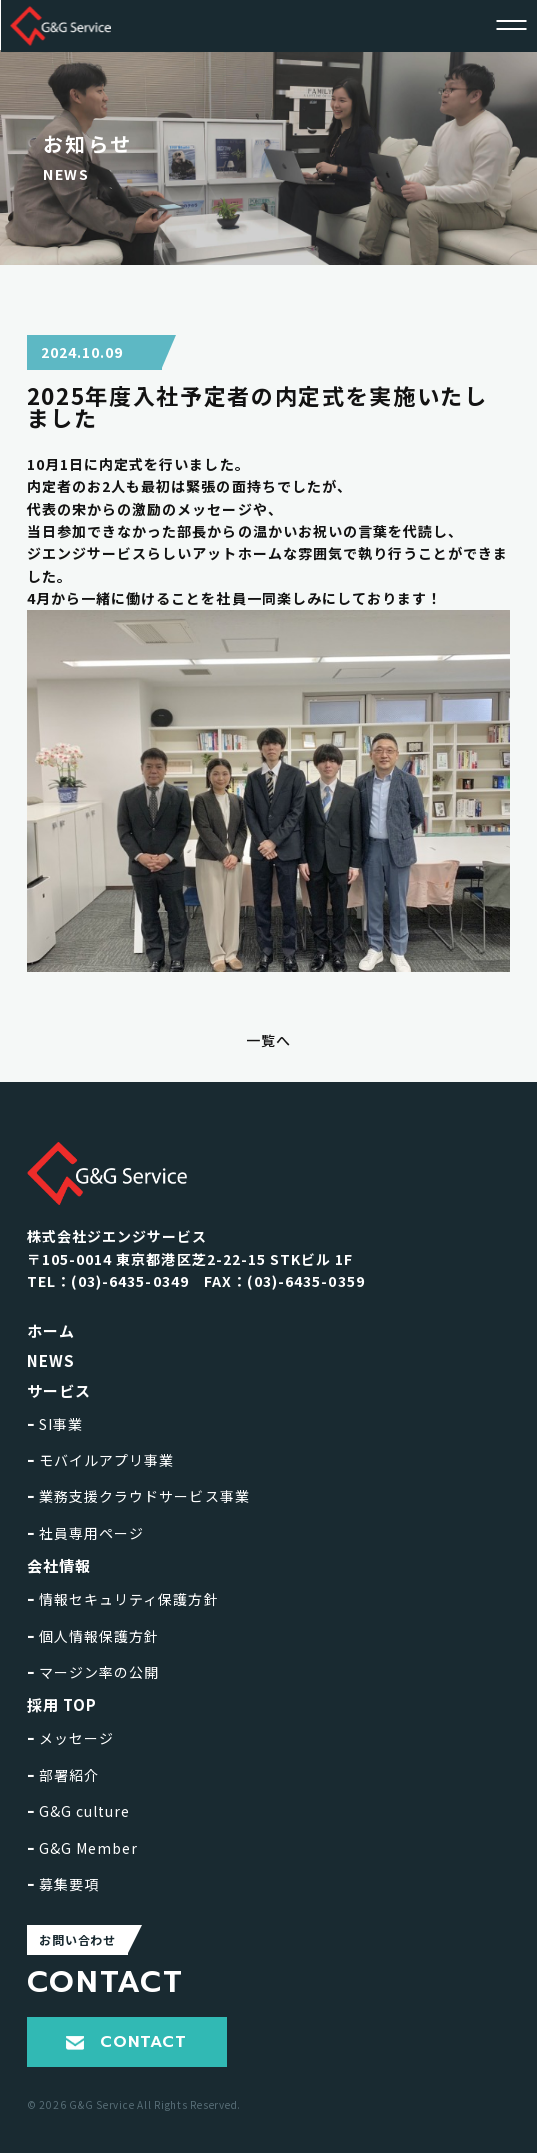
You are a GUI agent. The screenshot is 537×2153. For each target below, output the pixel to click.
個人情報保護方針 (93, 1636)
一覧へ (268, 1040)
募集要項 (63, 1884)
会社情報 (59, 1565)
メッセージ (70, 1738)
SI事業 (55, 1424)
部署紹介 (63, 1775)
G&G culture (79, 1811)
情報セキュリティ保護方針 (123, 1599)
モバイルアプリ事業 (101, 1460)
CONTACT (126, 2042)
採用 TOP (62, 1704)
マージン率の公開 (93, 1672)
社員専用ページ (85, 1533)
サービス (59, 1390)
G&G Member (83, 1848)
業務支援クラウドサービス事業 (138, 1496)
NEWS (51, 1360)
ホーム (51, 1330)
